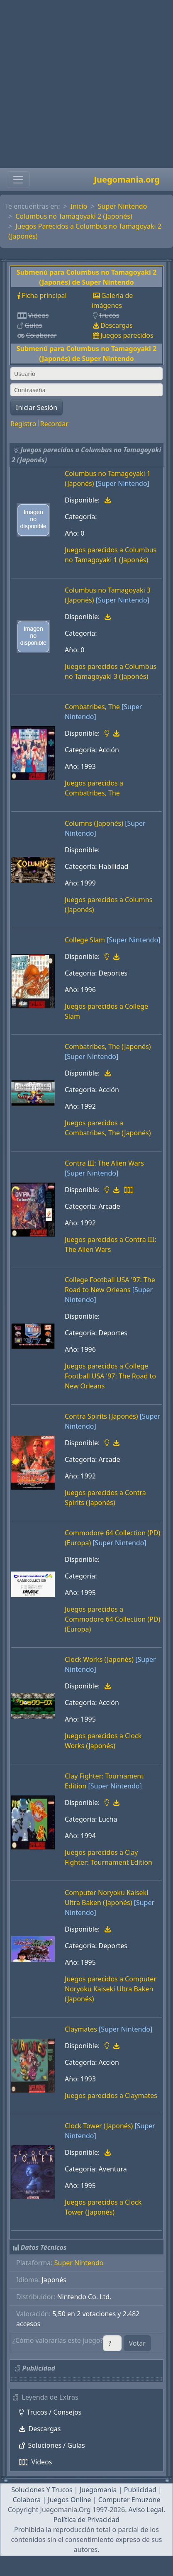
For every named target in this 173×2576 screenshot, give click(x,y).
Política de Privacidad (86, 2519)
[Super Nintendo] (122, 483)
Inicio (79, 206)
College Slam (85, 939)
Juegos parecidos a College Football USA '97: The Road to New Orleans (110, 1375)
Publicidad (140, 2489)
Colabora (26, 2499)
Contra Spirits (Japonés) (101, 1416)
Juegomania (98, 2489)
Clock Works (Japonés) (99, 1659)
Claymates (81, 2029)
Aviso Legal (146, 2509)
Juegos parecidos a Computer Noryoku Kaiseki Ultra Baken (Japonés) (110, 1988)
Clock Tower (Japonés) (99, 2125)
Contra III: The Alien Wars (104, 1163)
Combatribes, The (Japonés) (108, 1046)
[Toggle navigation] (18, 179)
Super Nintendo (122, 206)
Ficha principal (44, 295)
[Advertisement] (84, 84)
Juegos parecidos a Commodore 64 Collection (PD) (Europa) (112, 1619)
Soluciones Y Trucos (42, 2489)
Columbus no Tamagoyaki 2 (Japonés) (73, 216)
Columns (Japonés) (94, 823)
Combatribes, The (92, 706)
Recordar (54, 423)
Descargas (116, 325)
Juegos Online (69, 2499)
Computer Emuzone (129, 2499)
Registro (23, 423)
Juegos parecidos (127, 335)
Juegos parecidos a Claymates (111, 2095)
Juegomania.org (127, 179)
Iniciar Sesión (36, 407)
